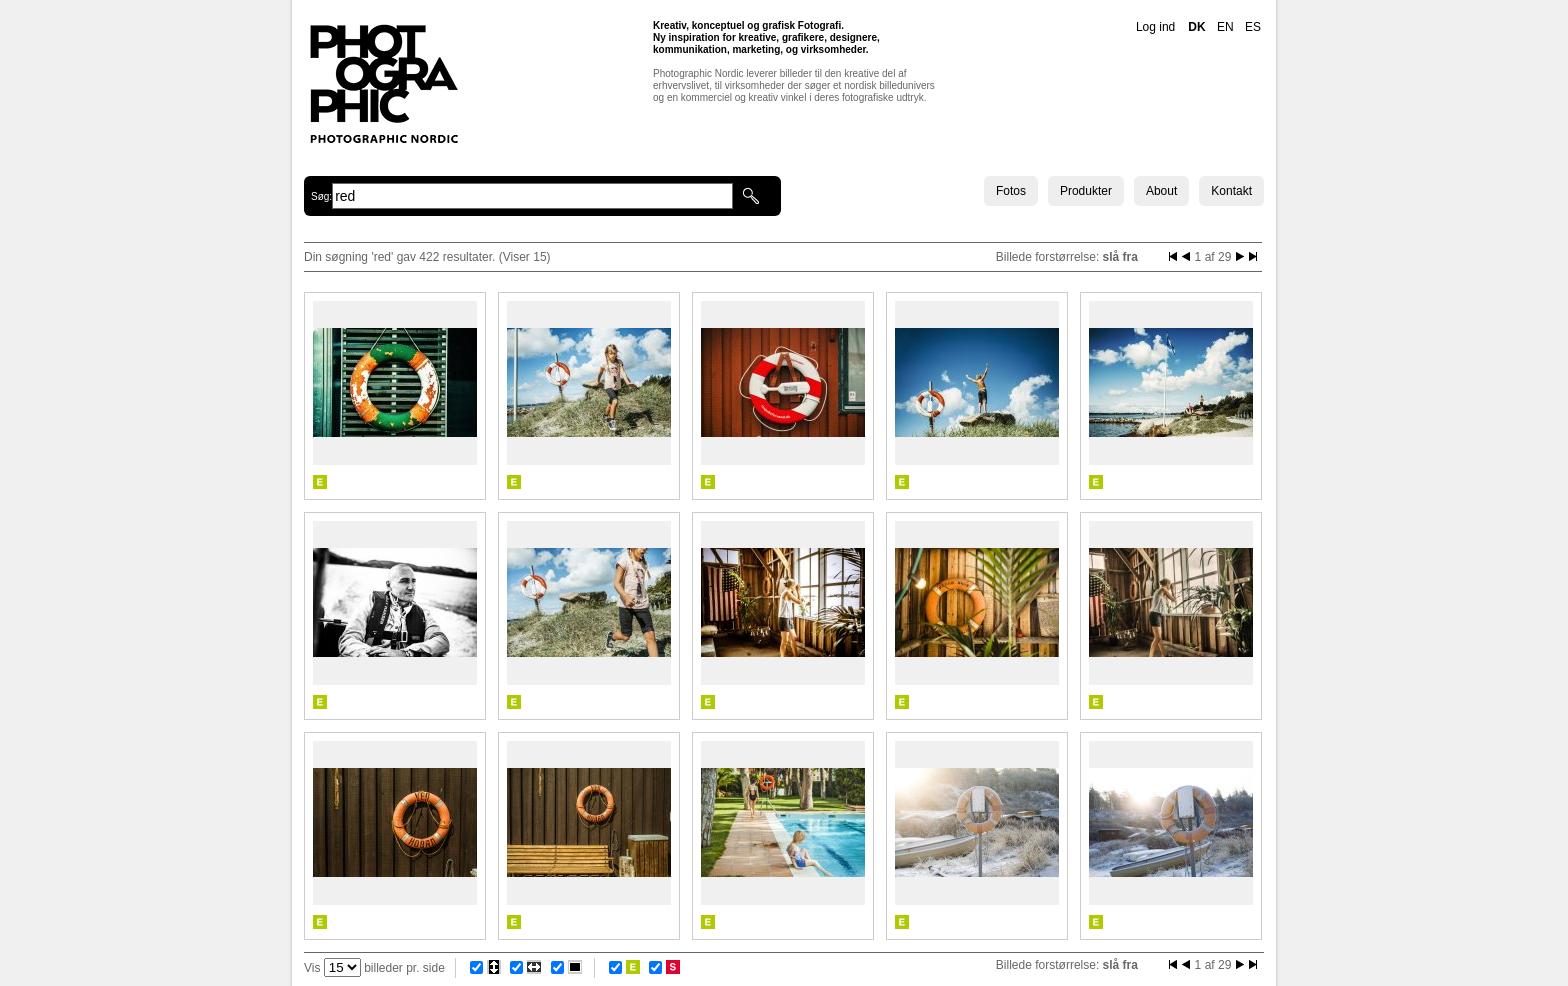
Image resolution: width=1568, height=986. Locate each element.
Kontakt (1231, 191)
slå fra (1120, 257)
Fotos (1011, 191)
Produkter (1086, 191)
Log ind (1155, 27)
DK (1196, 27)
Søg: (321, 196)
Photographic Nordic (383, 83)
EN (1225, 27)
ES (1253, 27)
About (1161, 191)
